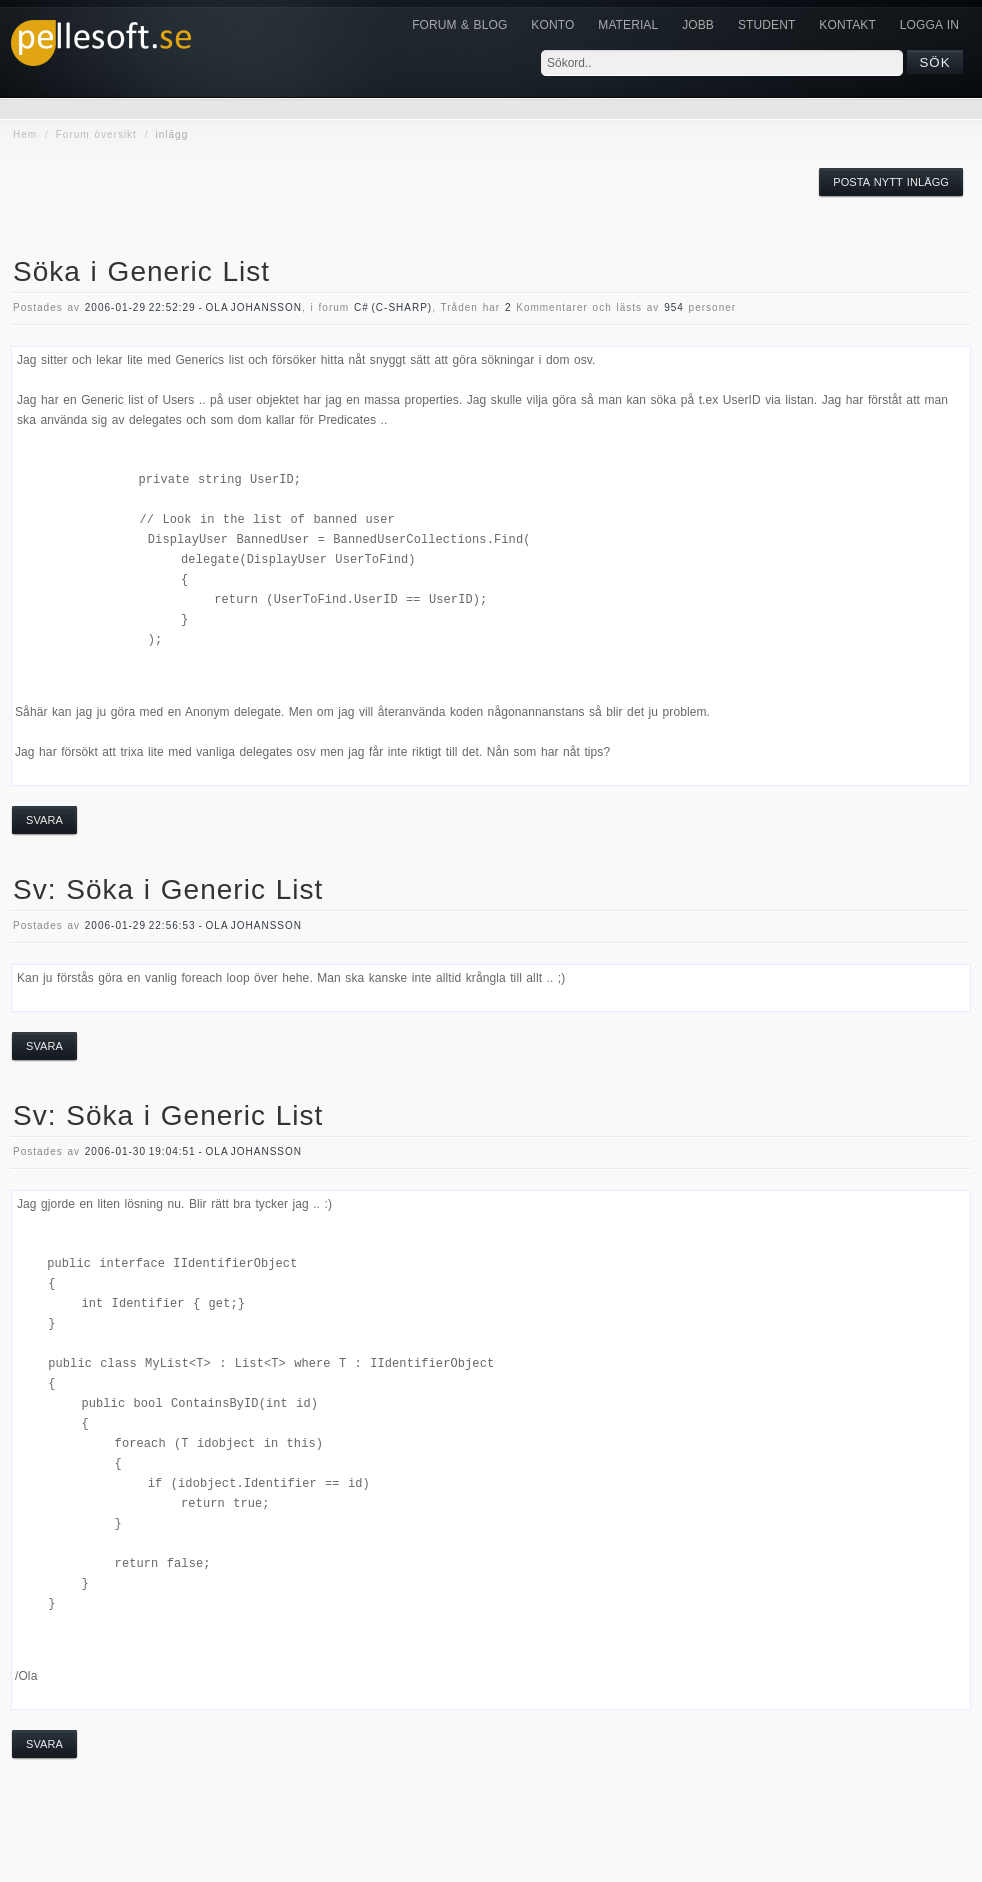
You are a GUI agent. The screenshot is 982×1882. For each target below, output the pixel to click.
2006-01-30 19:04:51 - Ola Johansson (193, 1151)
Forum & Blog (459, 25)
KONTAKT (847, 25)
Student (766, 25)
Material (628, 25)
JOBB (698, 25)
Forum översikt (96, 134)
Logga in (929, 25)
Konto (552, 25)
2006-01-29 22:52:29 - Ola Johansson (193, 307)
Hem (25, 134)
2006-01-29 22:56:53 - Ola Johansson (193, 925)
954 (674, 307)
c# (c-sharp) (393, 307)
